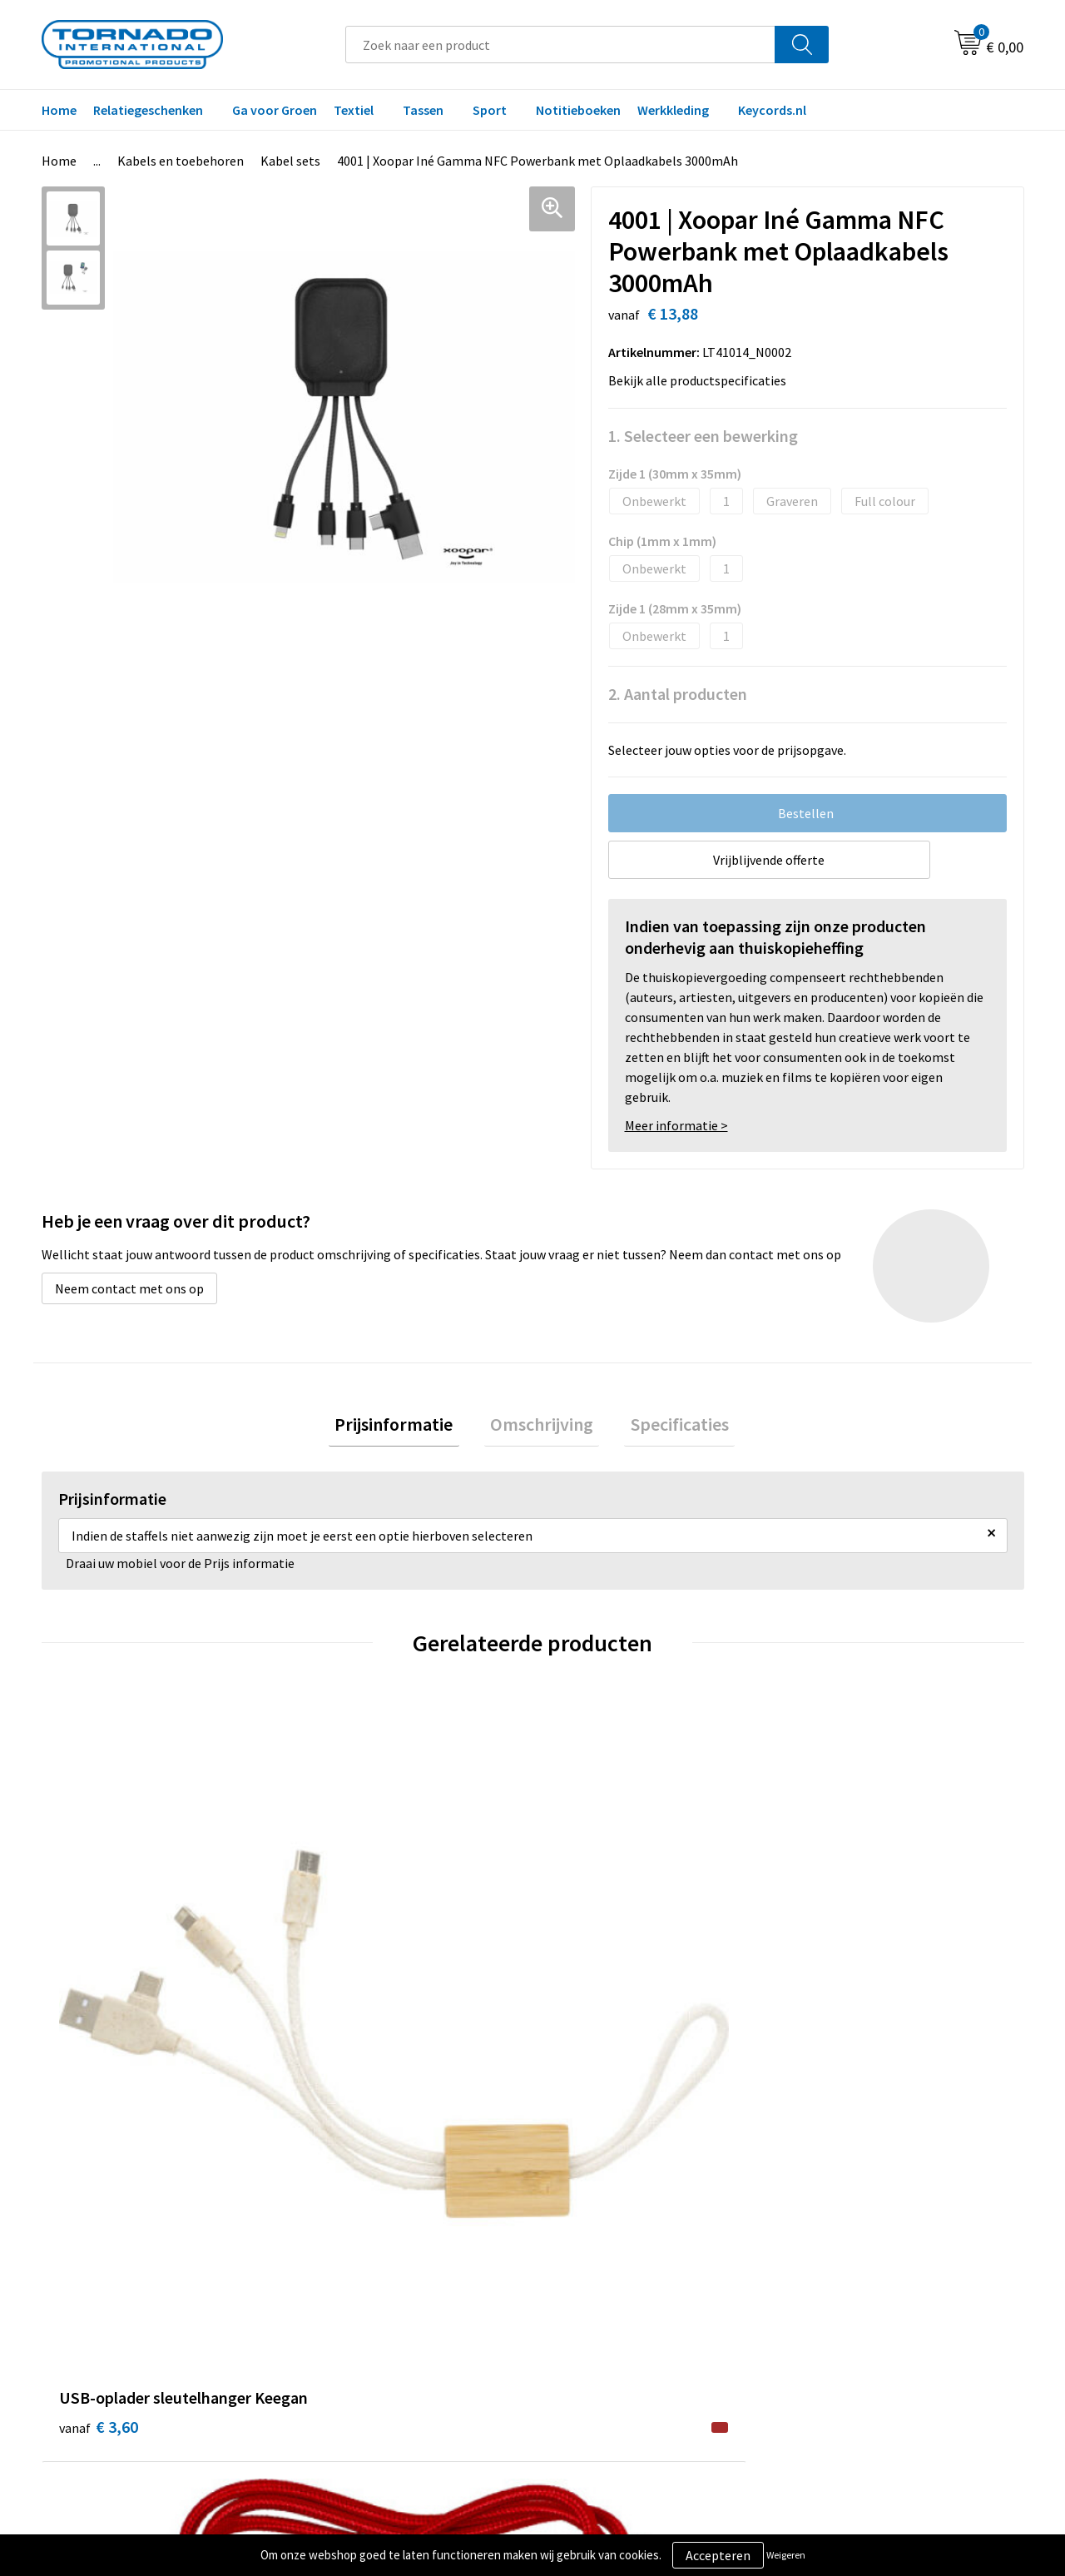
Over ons (334, 2247)
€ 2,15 (344, 1973)
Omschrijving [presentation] (541, 1427)
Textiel (354, 110)
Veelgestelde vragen (367, 2273)
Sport (490, 110)
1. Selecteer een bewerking (703, 435)
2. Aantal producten (677, 693)
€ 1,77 (589, 1973)
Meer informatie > (676, 1125)
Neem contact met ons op (129, 1288)
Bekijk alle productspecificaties (702, 380)
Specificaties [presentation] (667, 1427)
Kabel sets (290, 160)
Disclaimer (826, 2298)
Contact (576, 2247)
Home (59, 110)
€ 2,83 (834, 1998)
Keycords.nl (772, 110)
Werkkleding (673, 110)
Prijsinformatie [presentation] (406, 1427)
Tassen (423, 110)
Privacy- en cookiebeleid (865, 2273)
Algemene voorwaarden (863, 2247)
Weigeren (785, 2555)
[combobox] (560, 44)
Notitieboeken (578, 110)
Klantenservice (596, 2273)
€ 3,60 (98, 1998)
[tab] (406, 1427)
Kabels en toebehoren (180, 160)
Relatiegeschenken (148, 110)
